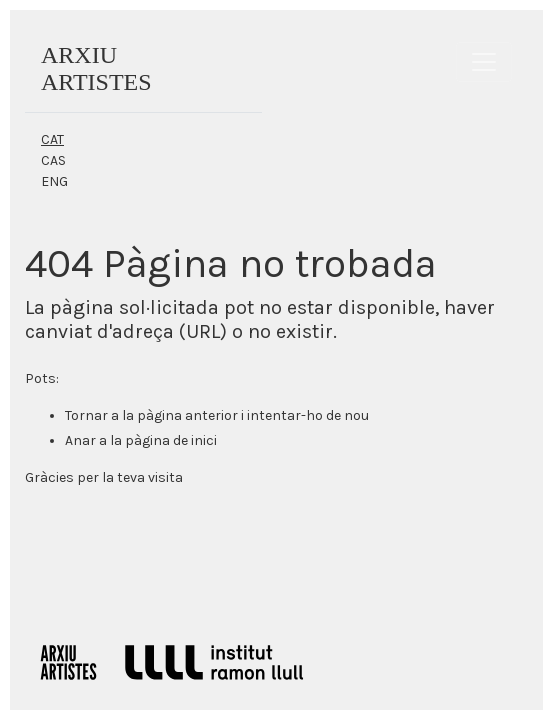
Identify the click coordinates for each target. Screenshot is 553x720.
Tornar (86, 415)
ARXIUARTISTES (96, 68)
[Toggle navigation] (484, 62)
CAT (52, 139)
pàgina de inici (171, 440)
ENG (54, 181)
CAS (53, 160)
